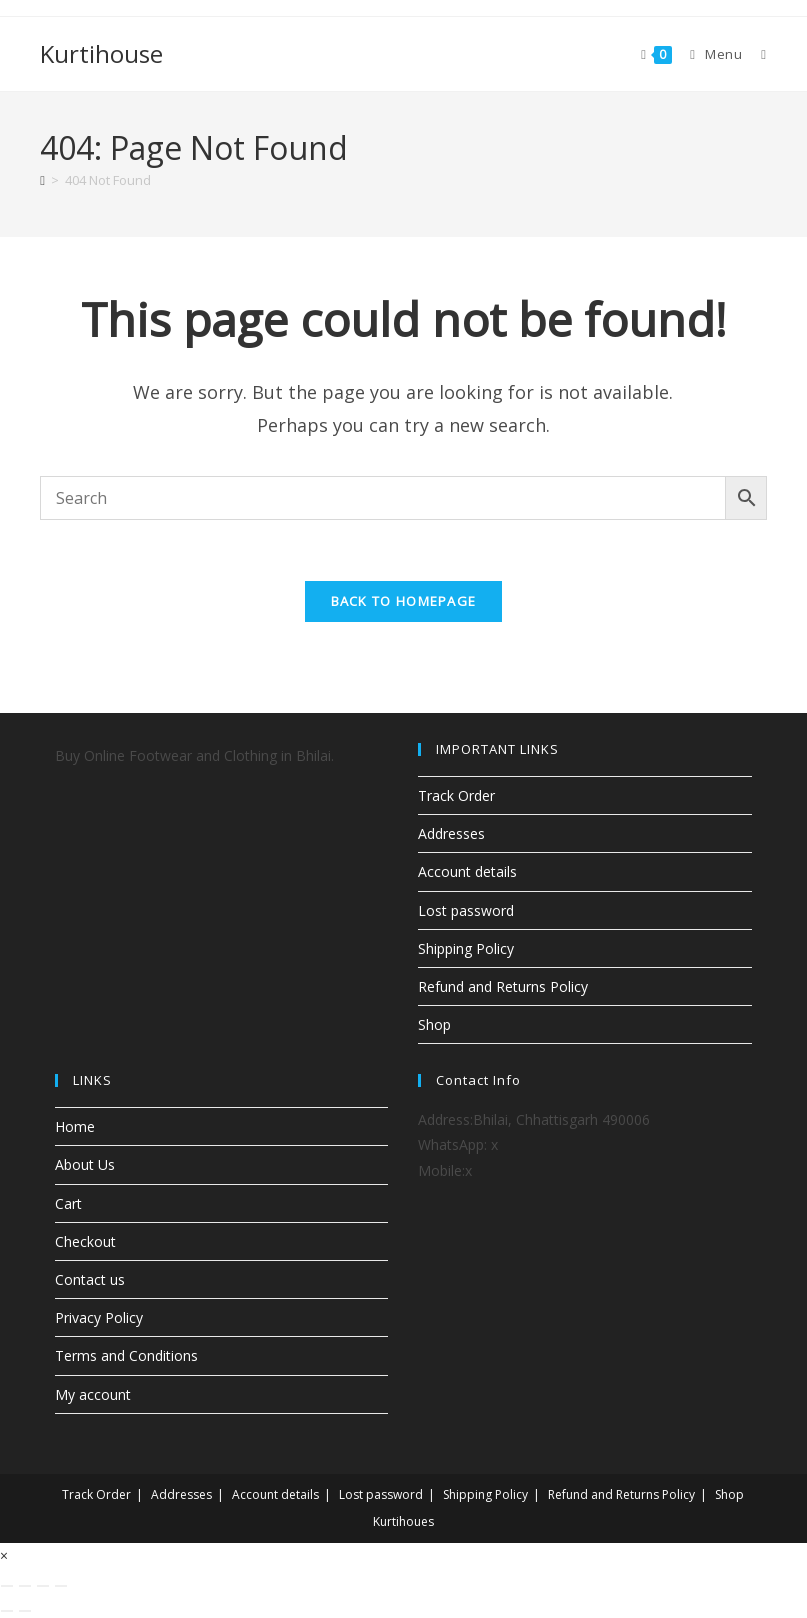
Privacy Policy (99, 1317)
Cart (68, 1203)
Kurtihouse (101, 53)
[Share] (43, 1586)
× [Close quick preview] (4, 1555)
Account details (467, 871)
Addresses (451, 833)
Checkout (85, 1241)
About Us (85, 1164)
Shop (434, 1024)
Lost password (466, 910)
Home (75, 1126)
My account (93, 1394)
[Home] (42, 180)
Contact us (90, 1279)
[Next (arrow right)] (25, 1611)
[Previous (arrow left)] (7, 1611)
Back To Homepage (404, 601)
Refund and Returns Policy (503, 986)
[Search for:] (756, 54)
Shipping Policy (466, 948)
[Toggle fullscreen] (25, 1586)
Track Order (456, 795)
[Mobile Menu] (710, 54)
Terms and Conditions (126, 1355)
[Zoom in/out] (7, 1586)
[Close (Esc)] (61, 1586)
